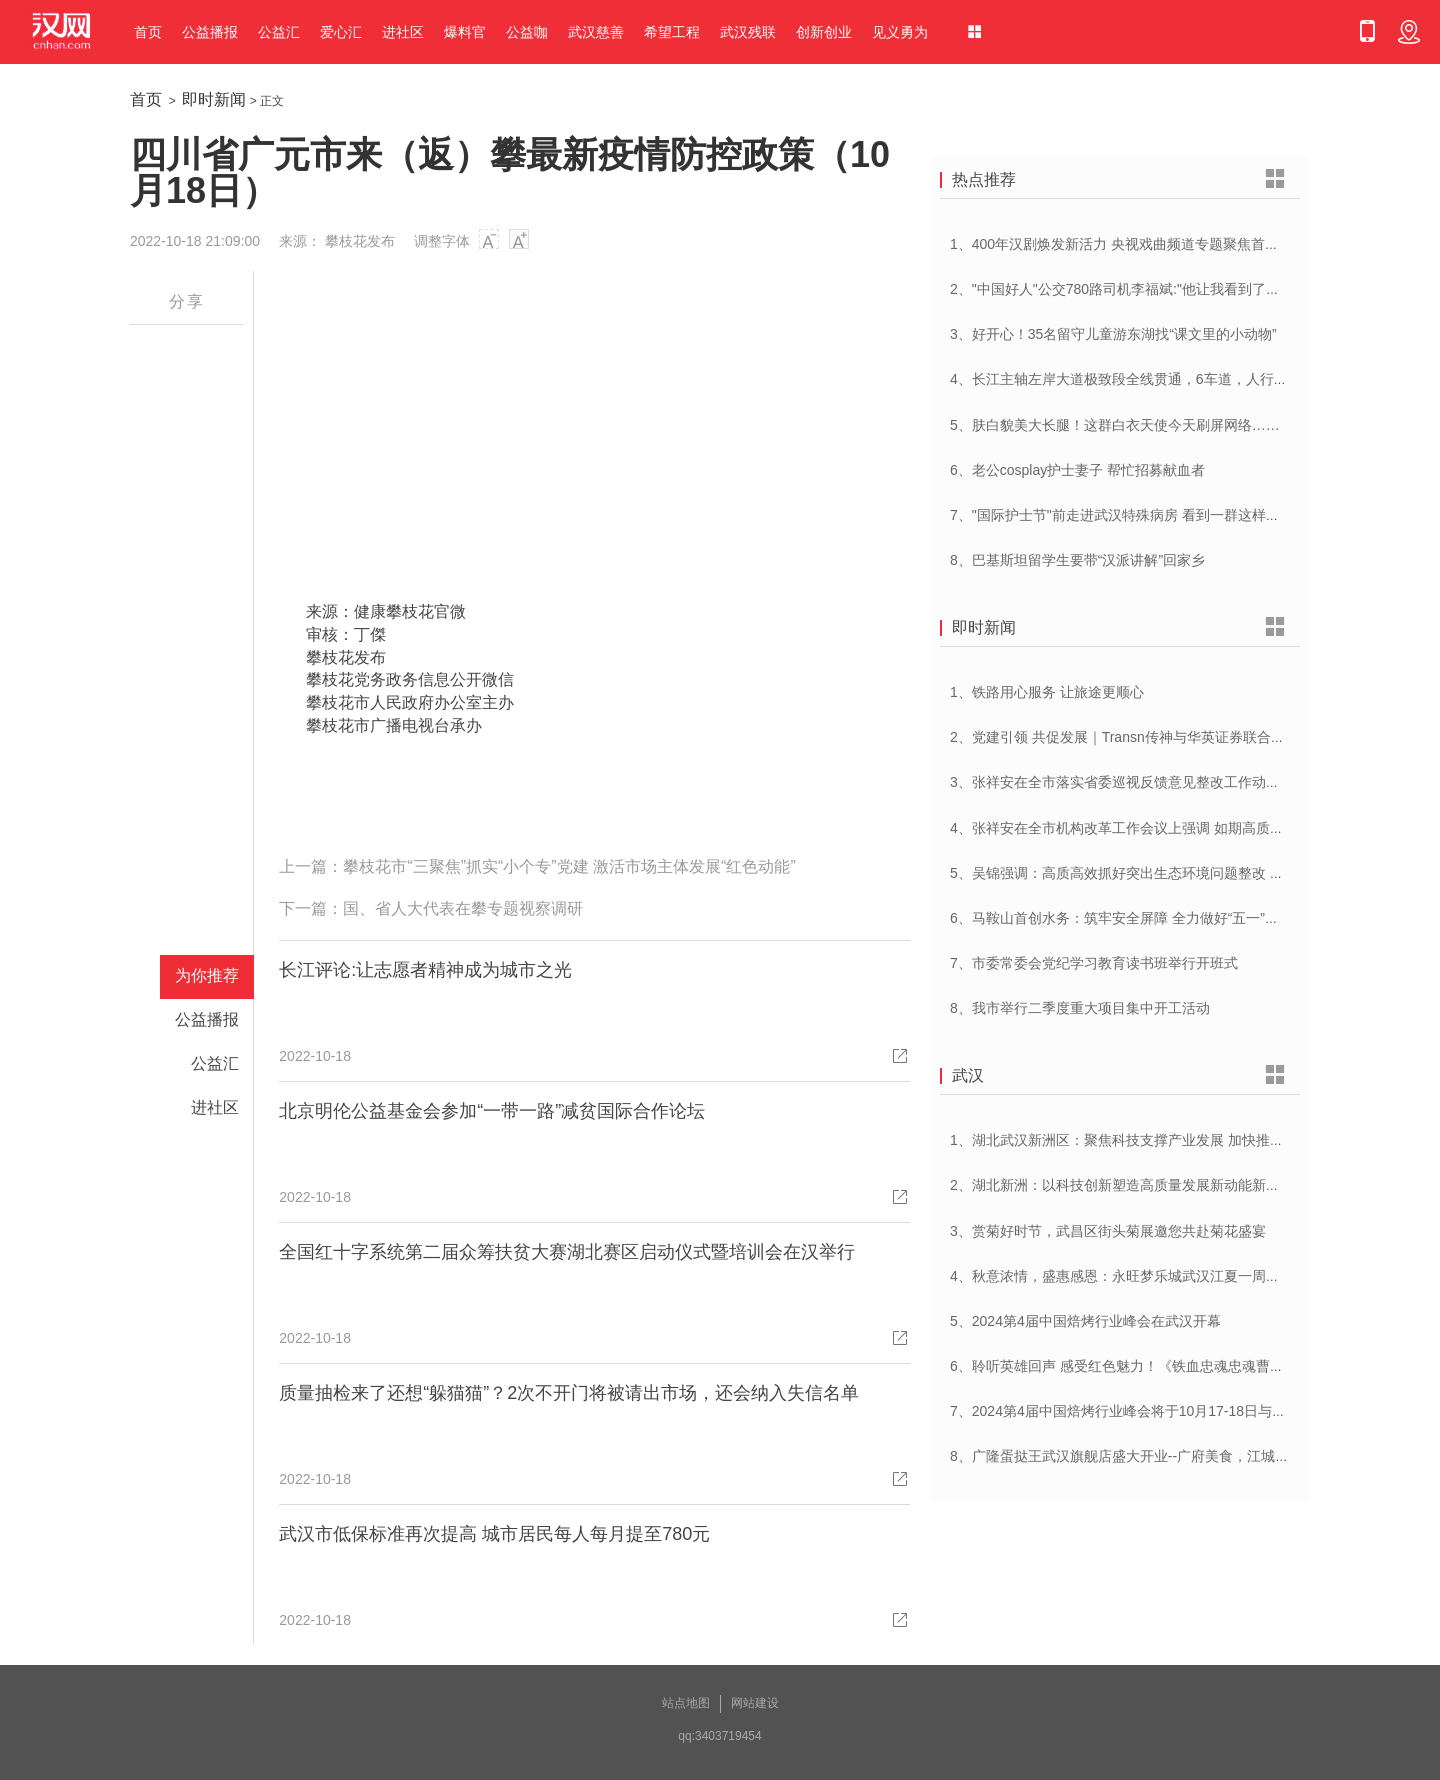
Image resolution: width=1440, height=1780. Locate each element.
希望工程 (672, 32)
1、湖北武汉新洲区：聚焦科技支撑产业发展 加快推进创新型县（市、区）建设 (1194, 1140)
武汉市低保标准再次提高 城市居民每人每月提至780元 (494, 1534)
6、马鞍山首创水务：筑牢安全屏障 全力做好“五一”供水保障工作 (1149, 918)
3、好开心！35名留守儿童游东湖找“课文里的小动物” (1113, 334)
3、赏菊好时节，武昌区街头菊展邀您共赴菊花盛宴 (1108, 1231)
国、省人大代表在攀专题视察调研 (463, 908)
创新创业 (824, 32)
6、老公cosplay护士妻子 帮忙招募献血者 (1077, 470)
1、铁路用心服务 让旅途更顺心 (1047, 692)
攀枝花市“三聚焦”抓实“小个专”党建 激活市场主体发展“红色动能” (569, 866)
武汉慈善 (596, 32)
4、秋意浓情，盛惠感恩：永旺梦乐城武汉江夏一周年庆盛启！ (1143, 1276)
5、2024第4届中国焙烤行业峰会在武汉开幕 (1085, 1321)
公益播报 (210, 32)
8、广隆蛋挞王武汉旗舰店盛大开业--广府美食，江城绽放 (1126, 1456)
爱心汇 (341, 32)
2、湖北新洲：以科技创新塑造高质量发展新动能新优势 (1122, 1185)
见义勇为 (900, 32)
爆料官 (465, 32)
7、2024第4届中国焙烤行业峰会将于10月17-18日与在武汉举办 (1146, 1411)
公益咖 (527, 32)
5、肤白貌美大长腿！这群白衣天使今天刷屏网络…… (1115, 425)
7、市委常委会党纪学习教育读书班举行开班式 (1094, 963)
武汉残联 (748, 32)
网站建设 (755, 1703)
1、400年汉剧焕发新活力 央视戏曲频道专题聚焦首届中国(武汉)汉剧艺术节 (1182, 244)
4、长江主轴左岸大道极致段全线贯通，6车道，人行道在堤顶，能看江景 (1175, 379)
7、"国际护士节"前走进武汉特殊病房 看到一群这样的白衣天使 (1143, 515)
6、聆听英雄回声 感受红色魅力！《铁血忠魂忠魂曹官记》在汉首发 (1159, 1366)
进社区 (403, 32)
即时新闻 (214, 99)
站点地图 (686, 1703)
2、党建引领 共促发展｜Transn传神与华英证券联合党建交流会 (1145, 737)
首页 (148, 32)
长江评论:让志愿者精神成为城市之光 (425, 970)
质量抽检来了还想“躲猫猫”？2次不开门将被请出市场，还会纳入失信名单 (569, 1393)
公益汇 (279, 32)
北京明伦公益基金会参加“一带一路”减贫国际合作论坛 (492, 1111)
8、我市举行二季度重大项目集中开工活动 (1080, 1008)
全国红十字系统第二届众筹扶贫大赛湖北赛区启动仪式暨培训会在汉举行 (567, 1252)
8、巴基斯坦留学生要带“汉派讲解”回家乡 (1077, 560)
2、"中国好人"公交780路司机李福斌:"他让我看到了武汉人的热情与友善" (1173, 289)
